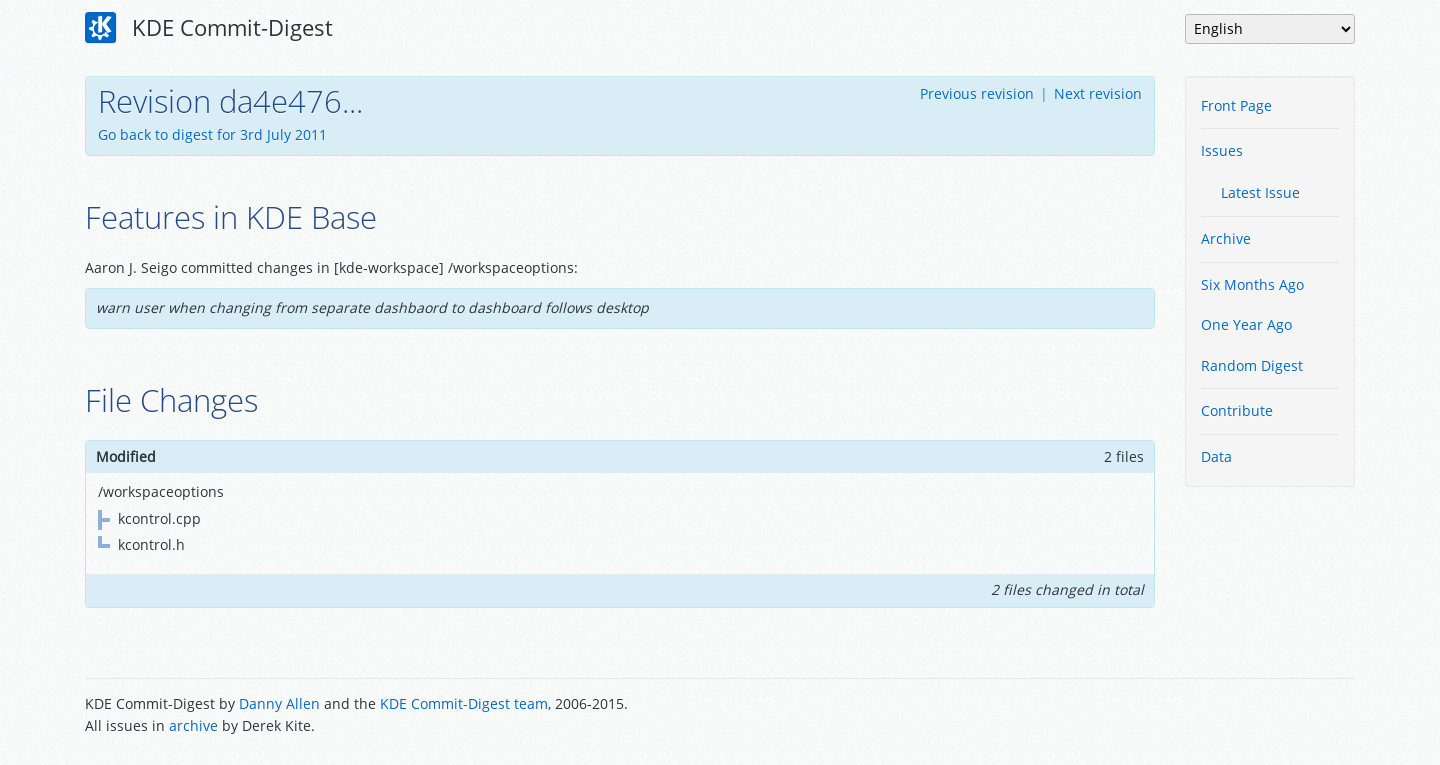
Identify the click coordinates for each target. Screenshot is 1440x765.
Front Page (1236, 105)
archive (193, 725)
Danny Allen (279, 703)
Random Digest (1252, 365)
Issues (1222, 150)
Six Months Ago (1252, 284)
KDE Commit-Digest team (464, 703)
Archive (1226, 238)
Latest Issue (1260, 192)
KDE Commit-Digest (209, 28)
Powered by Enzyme (1279, 717)
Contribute (1237, 410)
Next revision (1098, 93)
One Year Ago (1246, 324)
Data (1216, 456)
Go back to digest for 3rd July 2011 (212, 134)
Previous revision (977, 93)
